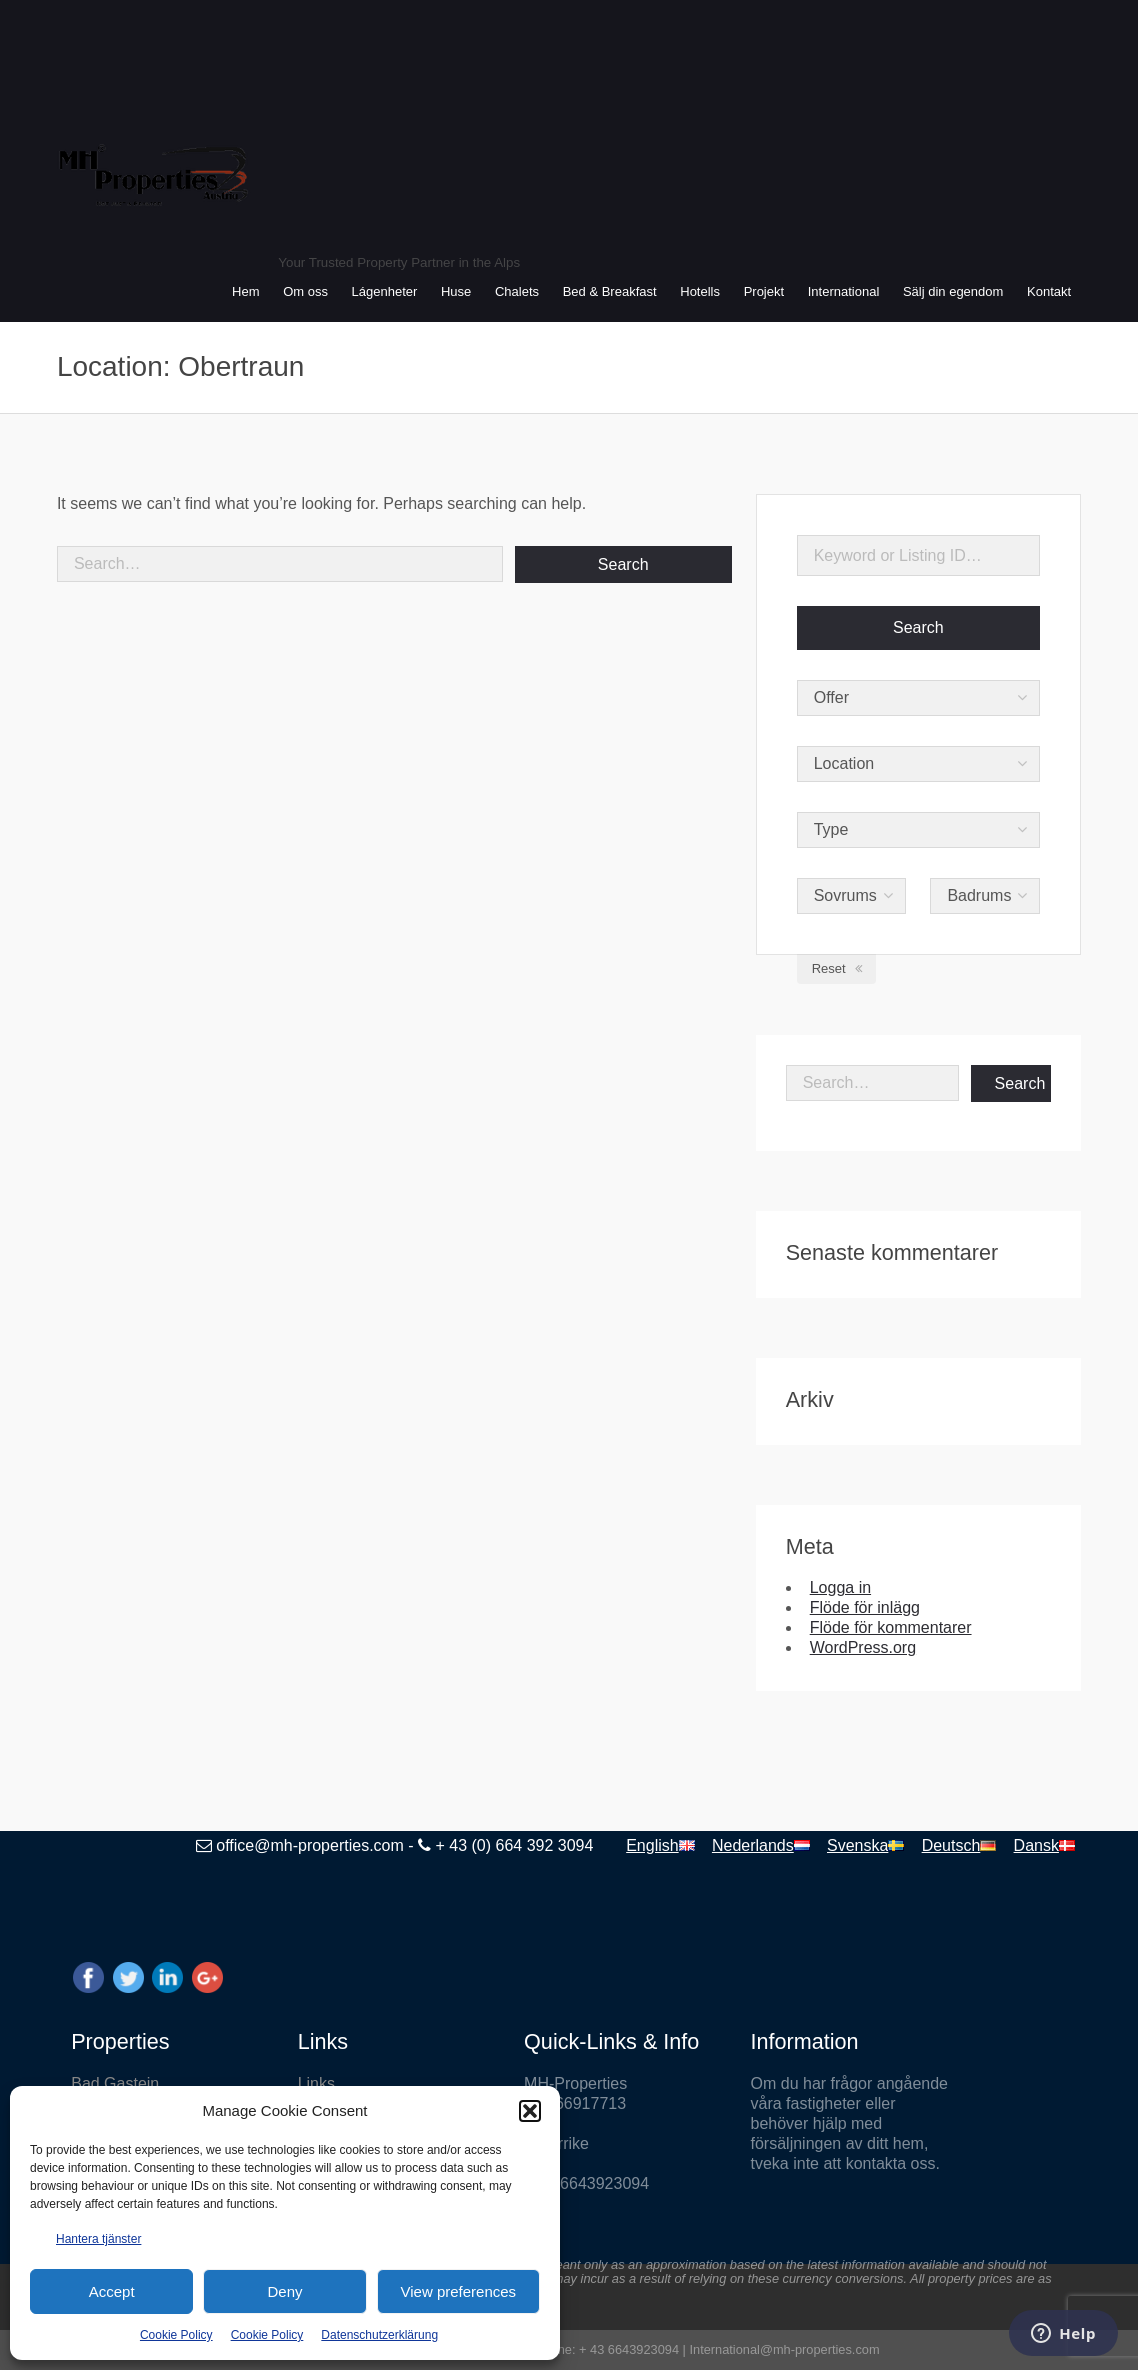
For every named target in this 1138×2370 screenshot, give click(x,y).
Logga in (840, 1587)
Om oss (305, 291)
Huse (456, 291)
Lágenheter (385, 291)
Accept (112, 2291)
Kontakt (1049, 291)
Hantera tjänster (98, 2239)
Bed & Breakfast (610, 291)
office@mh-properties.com (310, 1845)
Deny (284, 2291)
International (844, 291)
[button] (530, 2111)
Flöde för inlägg (865, 1607)
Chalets (517, 291)
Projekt (764, 291)
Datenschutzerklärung (379, 2335)
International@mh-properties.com (784, 2349)
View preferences (459, 2291)
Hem (245, 291)
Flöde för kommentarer (891, 1627)
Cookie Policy (176, 2335)
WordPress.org (863, 1647)
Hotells (700, 291)
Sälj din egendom (953, 291)
